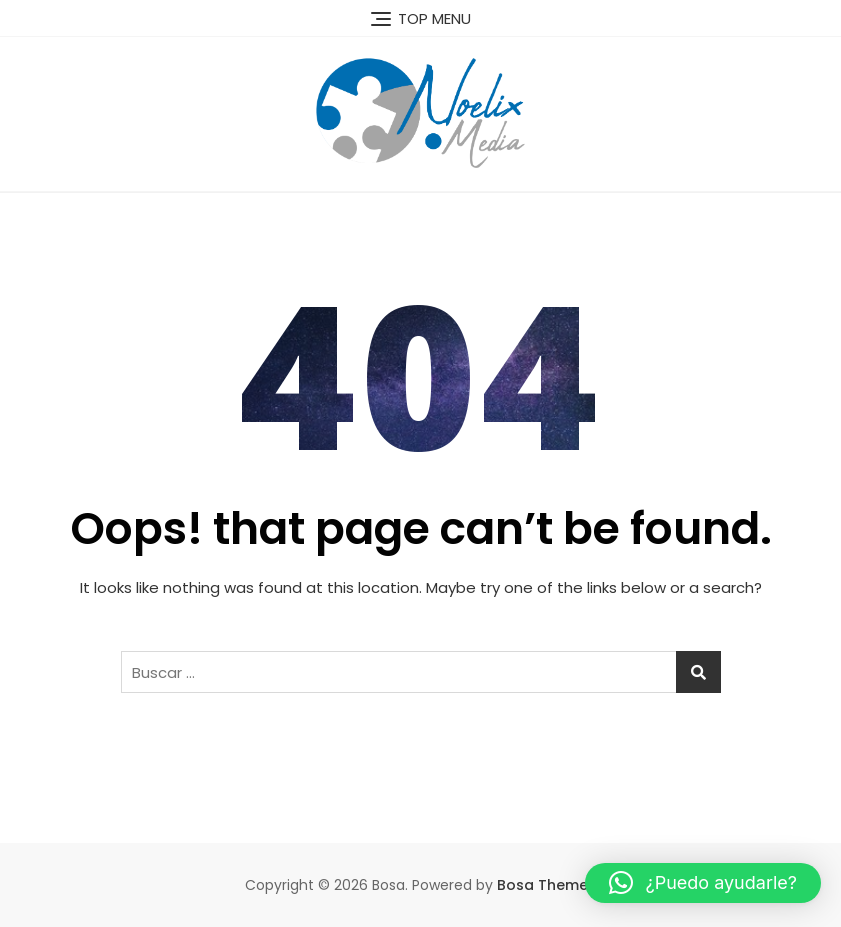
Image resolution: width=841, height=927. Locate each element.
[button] (703, 883)
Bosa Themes (546, 885)
